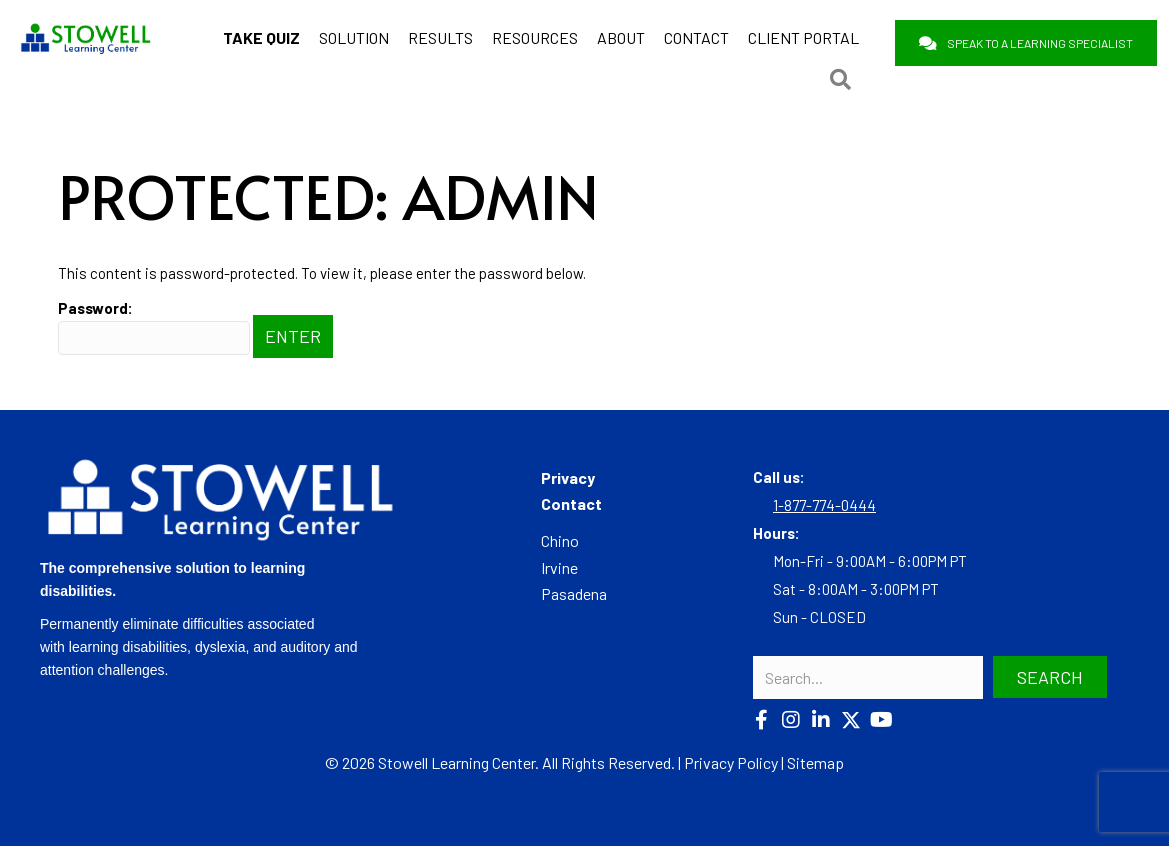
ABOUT (621, 37)
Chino (560, 540)
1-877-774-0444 (824, 505)
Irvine (559, 567)
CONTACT (696, 37)
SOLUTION (354, 37)
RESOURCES (535, 37)
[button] (761, 720)
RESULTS (440, 37)
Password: (154, 327)
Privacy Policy (731, 762)
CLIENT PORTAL (803, 37)
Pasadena (574, 593)
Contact (571, 503)
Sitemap (815, 762)
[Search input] (868, 677)
